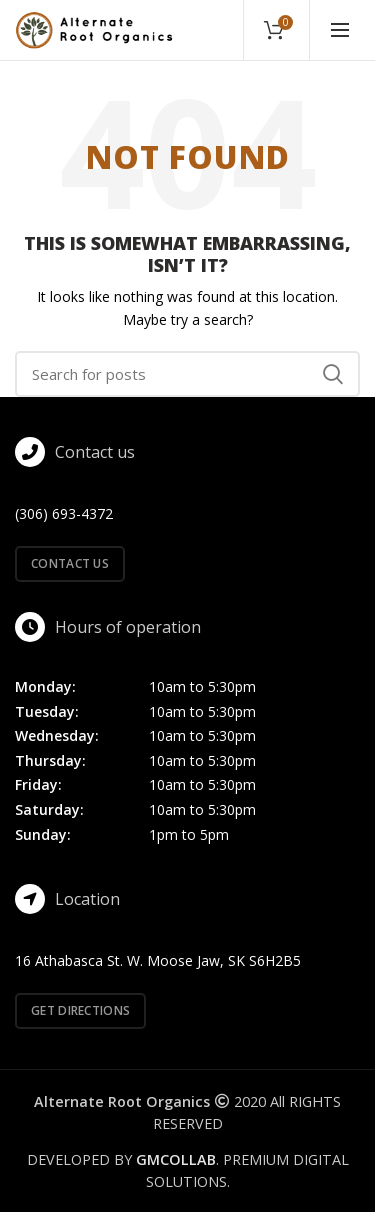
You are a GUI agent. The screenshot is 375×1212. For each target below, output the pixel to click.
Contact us (70, 563)
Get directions (80, 1010)
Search (333, 374)
